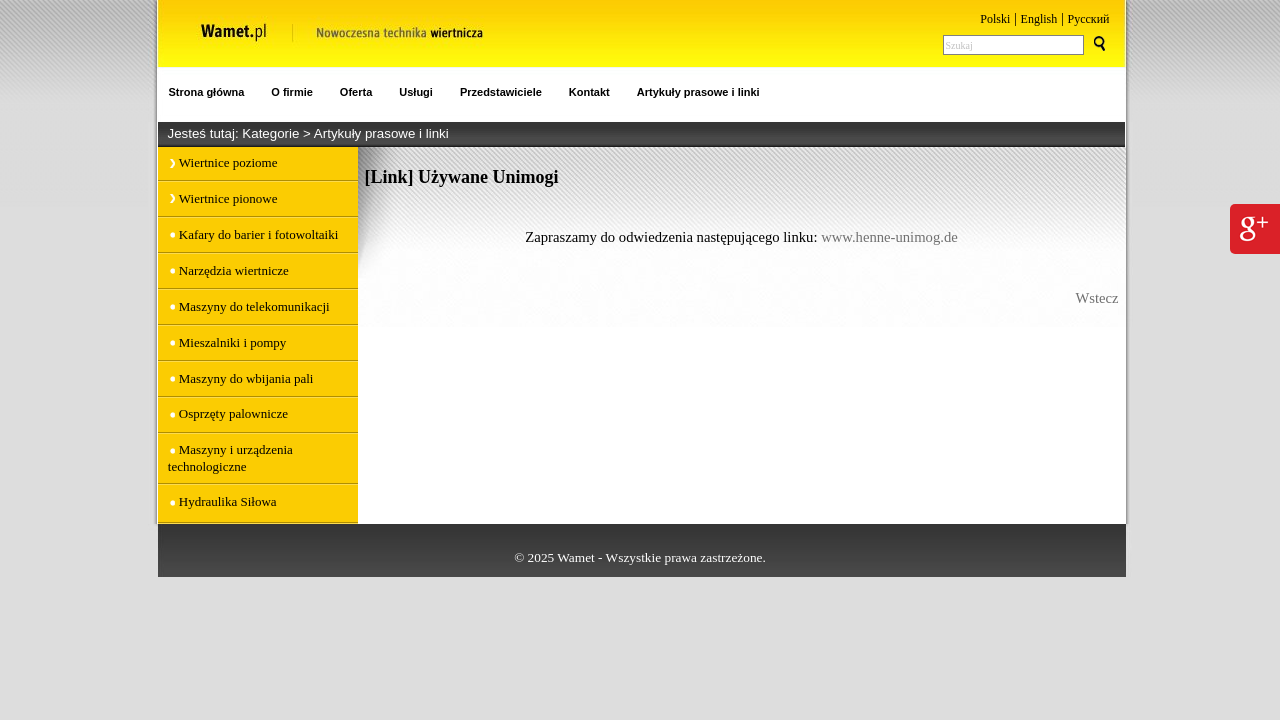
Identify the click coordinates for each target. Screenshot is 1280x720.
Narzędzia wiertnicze (234, 270)
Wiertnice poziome (228, 162)
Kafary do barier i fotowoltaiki (259, 234)
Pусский (1089, 19)
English (1039, 19)
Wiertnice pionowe (228, 198)
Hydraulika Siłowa (228, 501)
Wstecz (1096, 298)
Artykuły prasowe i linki (381, 133)
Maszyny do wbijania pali (246, 378)
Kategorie (272, 133)
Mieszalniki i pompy (233, 342)
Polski (995, 19)
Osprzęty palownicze (233, 413)
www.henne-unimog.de (889, 237)
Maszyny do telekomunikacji (254, 306)
